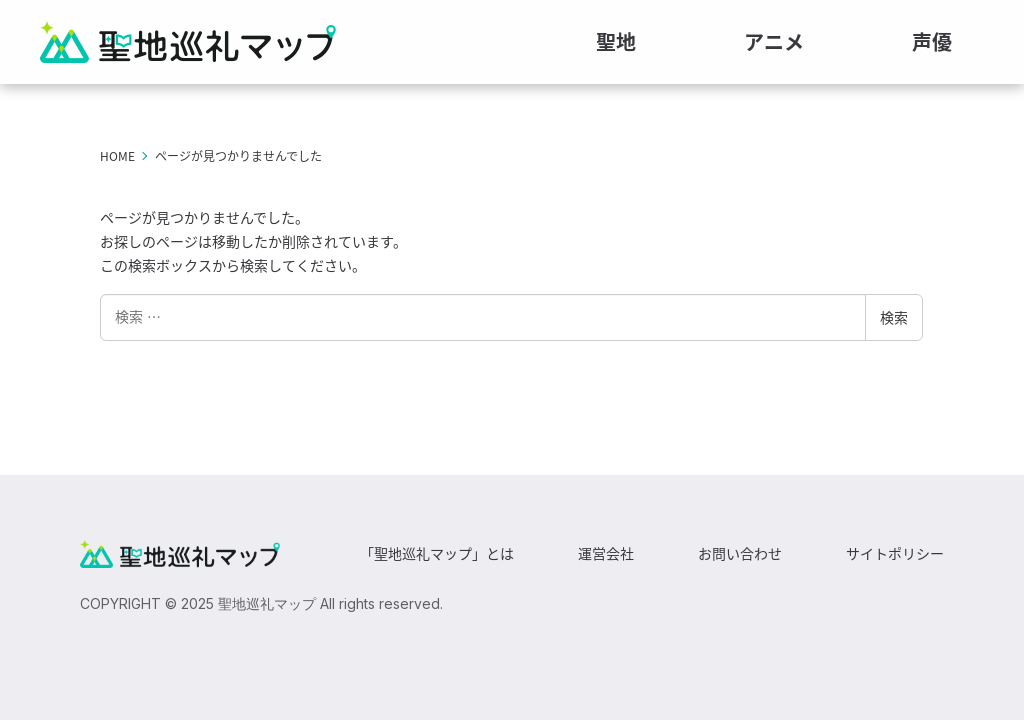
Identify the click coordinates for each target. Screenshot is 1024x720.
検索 (894, 317)
